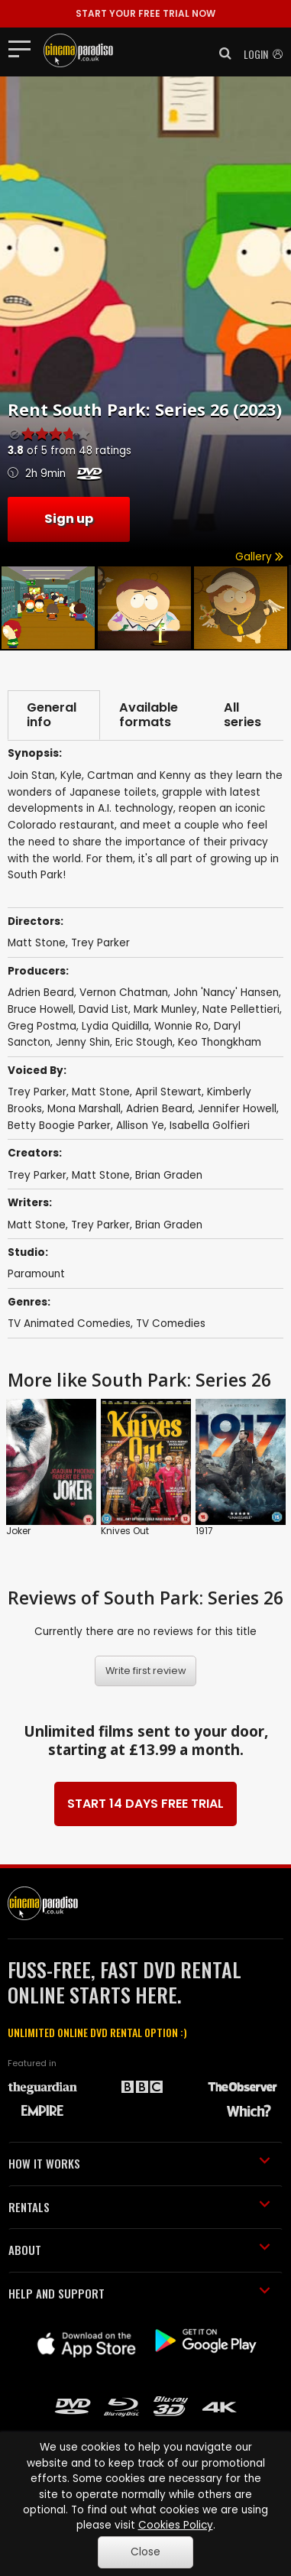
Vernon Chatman (123, 993)
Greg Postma (42, 1026)
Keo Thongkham (219, 1043)
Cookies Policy (175, 2525)
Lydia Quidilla (115, 1026)
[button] (220, 53)
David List (103, 1009)
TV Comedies (170, 1324)
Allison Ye (140, 1125)
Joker (18, 1530)
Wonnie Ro (181, 1026)
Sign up (68, 518)
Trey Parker (37, 1092)
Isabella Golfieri (210, 1125)
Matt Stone (101, 1092)
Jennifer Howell (237, 1108)
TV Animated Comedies (69, 1324)
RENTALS (139, 2206)
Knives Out (125, 1530)
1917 (204, 1530)
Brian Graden (168, 1175)
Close (145, 2552)
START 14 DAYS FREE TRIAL (145, 1804)
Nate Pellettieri (241, 1009)
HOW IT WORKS (139, 2164)
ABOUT (139, 2250)
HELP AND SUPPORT (139, 2293)
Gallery (259, 557)
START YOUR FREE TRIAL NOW (145, 13)
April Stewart (168, 1092)
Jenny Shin (83, 1043)
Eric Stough (144, 1043)
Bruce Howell (40, 1009)
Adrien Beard (41, 993)
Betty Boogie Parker (59, 1125)
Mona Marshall (84, 1108)
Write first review (145, 1671)
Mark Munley (165, 1009)
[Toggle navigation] (24, 48)
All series (242, 715)
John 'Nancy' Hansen (226, 993)
